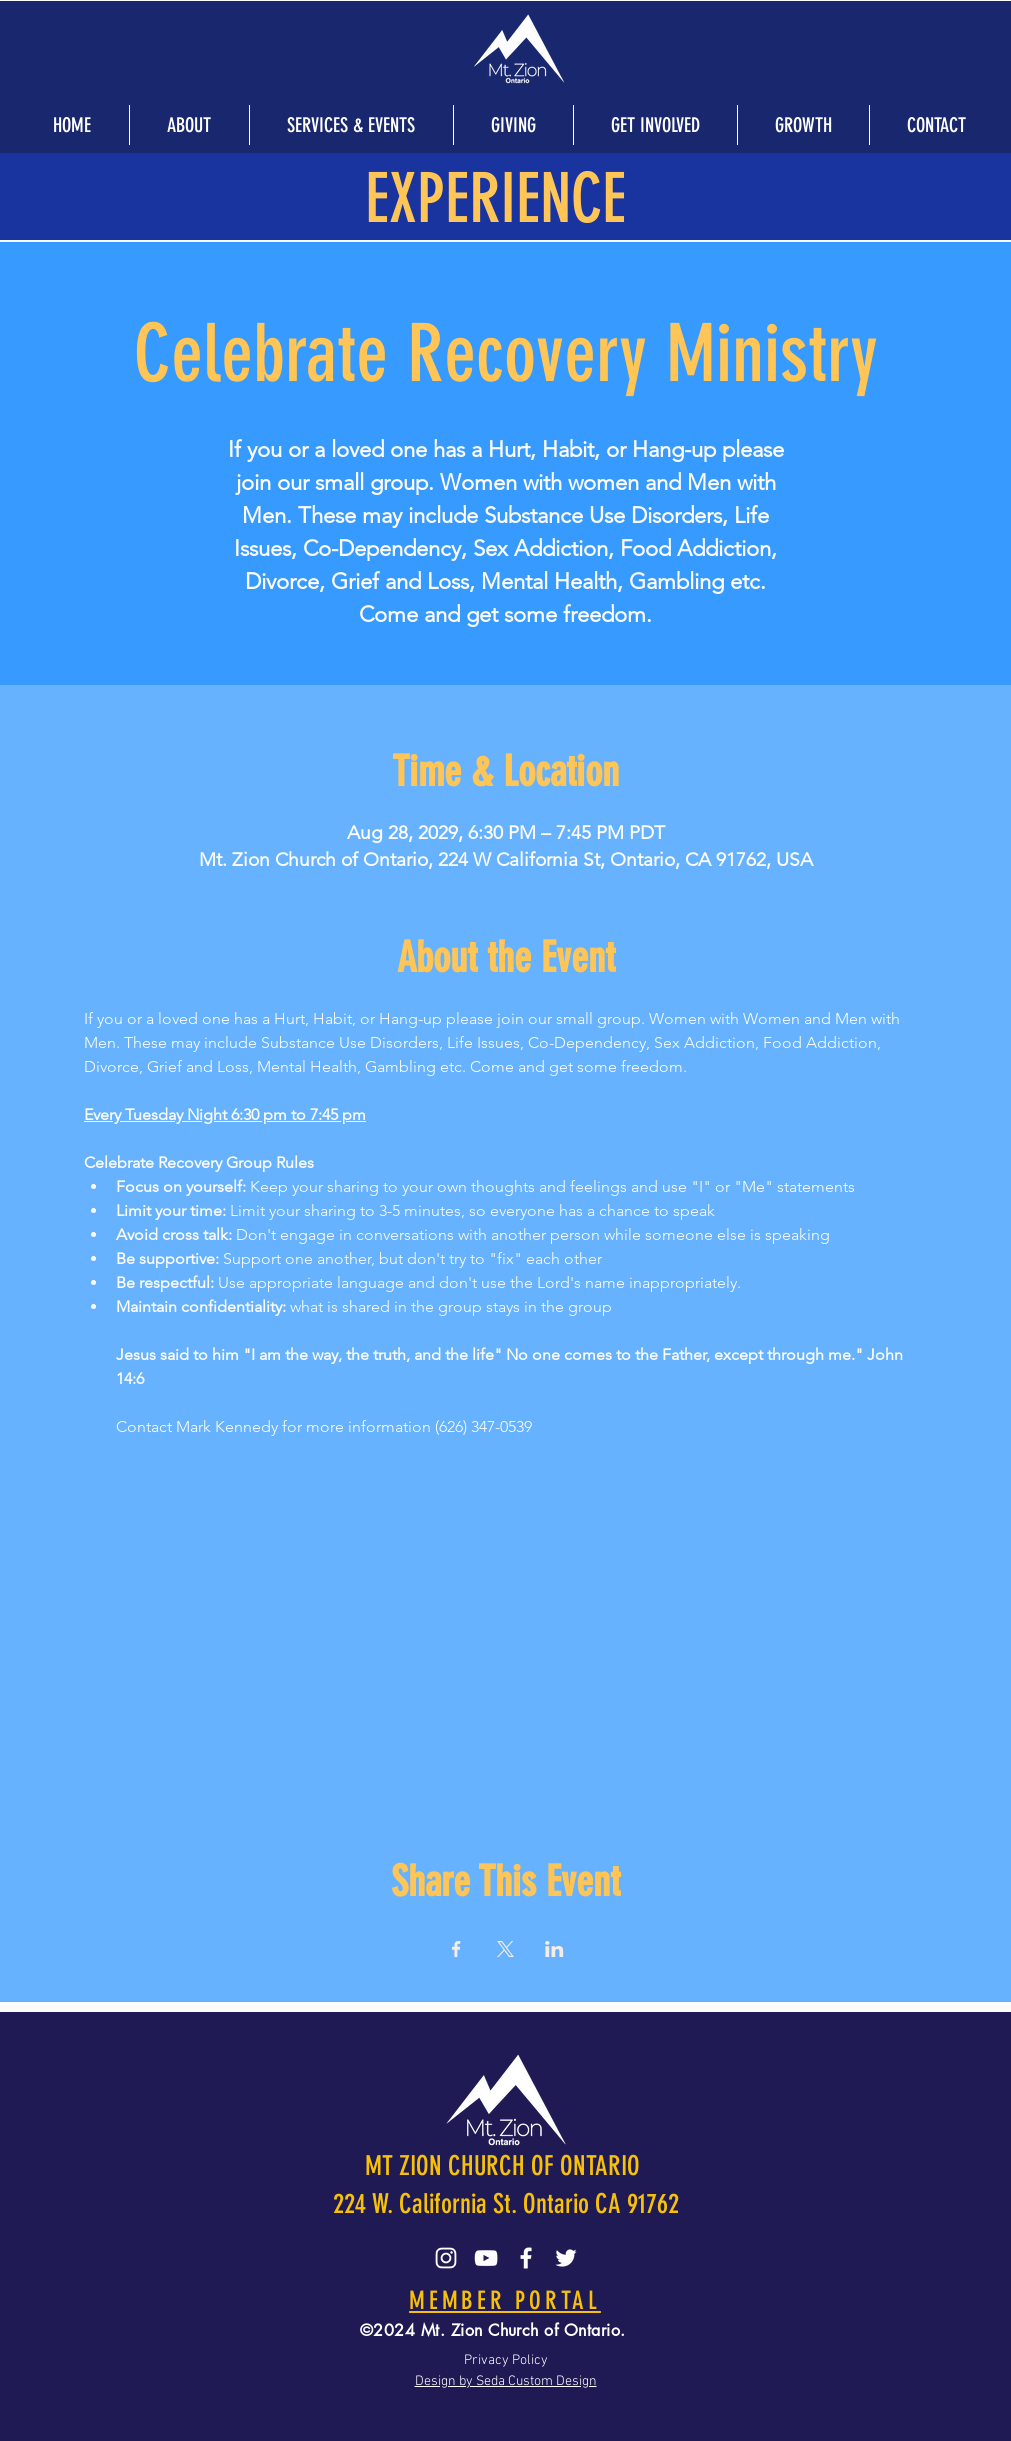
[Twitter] (566, 2258)
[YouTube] (486, 2258)
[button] (189, 125)
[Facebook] (526, 2258)
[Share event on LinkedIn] (554, 1949)
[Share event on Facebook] (456, 1949)
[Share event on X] (505, 1949)
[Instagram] (446, 2258)
